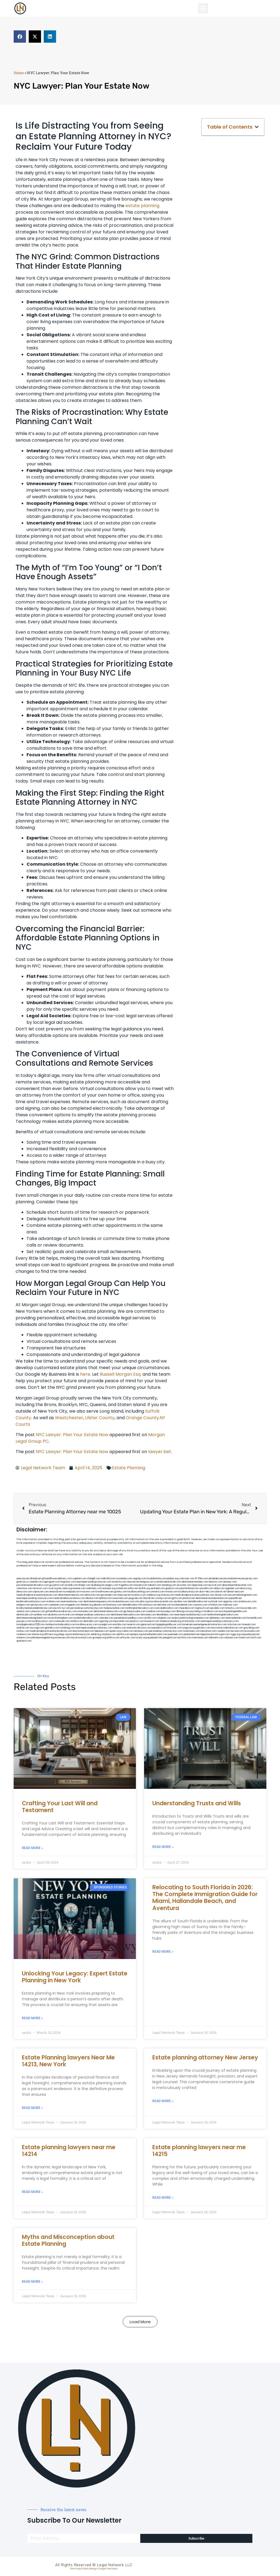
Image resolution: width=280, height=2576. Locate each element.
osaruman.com (120, 1598)
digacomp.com (200, 1585)
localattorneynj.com (79, 1634)
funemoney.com (191, 1631)
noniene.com (79, 1588)
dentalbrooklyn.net (197, 1601)
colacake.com (105, 1617)
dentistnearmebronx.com (71, 1594)
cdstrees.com (231, 1637)
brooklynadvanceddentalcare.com (34, 1608)
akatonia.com (55, 1614)
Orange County (142, 1418)
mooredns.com (85, 1611)
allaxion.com (92, 1598)
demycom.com (24, 1591)
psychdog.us (196, 1611)
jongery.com (111, 1585)
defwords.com (92, 1594)
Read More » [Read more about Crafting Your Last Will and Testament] (32, 1848)
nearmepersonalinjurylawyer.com (93, 1581)
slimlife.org (144, 1588)
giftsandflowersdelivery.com (57, 1578)
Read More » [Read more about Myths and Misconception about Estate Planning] (32, 2282)
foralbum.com (211, 1611)
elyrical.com (214, 1585)
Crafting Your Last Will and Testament (60, 1806)
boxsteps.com (168, 1611)
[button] (203, 8)
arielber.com (40, 1614)
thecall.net (148, 1598)
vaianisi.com (22, 1611)
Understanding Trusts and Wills (196, 1803)
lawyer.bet (159, 1451)
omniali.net (121, 1588)
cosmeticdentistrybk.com (167, 1581)
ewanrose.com (62, 1637)
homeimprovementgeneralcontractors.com (204, 1624)
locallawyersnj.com (188, 1591)
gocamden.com (109, 1594)
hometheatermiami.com (155, 1634)
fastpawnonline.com (114, 1608)
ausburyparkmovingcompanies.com (190, 1617)
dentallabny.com (165, 1614)
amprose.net (124, 1594)
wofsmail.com (215, 1601)
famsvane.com (148, 1614)
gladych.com (172, 1588)
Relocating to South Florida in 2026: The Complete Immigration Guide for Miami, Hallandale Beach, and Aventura (205, 1897)
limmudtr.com (174, 1627)
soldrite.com (23, 1627)
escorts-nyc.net (61, 1608)
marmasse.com (200, 1637)
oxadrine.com (153, 1611)
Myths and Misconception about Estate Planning (68, 2240)
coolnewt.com (23, 1634)
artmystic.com (127, 1637)
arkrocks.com (144, 1627)
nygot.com (224, 1634)
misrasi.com (171, 1591)
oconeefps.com (124, 1578)
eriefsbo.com (120, 1624)
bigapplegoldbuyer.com (169, 1624)
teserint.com (133, 1624)
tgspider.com (232, 1588)
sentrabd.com (157, 1588)
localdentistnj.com (156, 1578)
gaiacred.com (148, 1624)
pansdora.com (159, 1627)
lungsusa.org (189, 1627)
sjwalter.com (180, 1601)
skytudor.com (184, 1585)
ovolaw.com (22, 1631)
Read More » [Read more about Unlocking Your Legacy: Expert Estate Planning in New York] (32, 2018)
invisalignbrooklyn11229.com (30, 1624)
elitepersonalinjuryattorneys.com (92, 1614)
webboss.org (153, 1594)
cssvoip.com (161, 1598)
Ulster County (100, 1418)
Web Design (90, 2568)
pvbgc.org (63, 1634)
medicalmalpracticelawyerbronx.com (194, 1594)
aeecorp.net (22, 1578)
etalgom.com (23, 1604)
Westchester (69, 1418)
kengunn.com (147, 1581)
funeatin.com (249, 1624)
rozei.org (53, 1588)
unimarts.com (157, 1591)
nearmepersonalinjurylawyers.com (34, 1598)
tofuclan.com (234, 1624)
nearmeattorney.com (72, 1601)
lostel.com (244, 1637)
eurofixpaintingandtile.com (233, 1611)
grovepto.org (99, 1637)
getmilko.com (52, 1627)
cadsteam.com (57, 1604)
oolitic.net (132, 1588)
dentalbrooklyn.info (132, 1604)
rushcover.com (186, 1578)
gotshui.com (120, 1591)
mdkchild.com (108, 1578)
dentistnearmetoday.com (195, 1581)
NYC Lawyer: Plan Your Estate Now (72, 1435)
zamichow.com (24, 1588)
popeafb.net (235, 1598)
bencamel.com (121, 1621)
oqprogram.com (51, 1581)
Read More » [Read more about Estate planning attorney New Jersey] (162, 2101)
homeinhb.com (254, 1617)
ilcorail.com (69, 1614)
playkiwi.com (137, 1621)
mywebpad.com (71, 1591)
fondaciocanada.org (170, 1621)
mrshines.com (53, 1601)
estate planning (142, 205)
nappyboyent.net (209, 1634)
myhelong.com (67, 1627)
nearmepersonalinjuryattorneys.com (220, 1621)
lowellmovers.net (104, 1591)
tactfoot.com (184, 1637)
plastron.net (189, 1598)
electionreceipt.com (83, 1631)
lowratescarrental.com (161, 1601)
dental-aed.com (235, 1591)
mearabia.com (186, 1608)
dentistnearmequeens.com (97, 1601)
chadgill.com (93, 1578)
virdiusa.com (167, 1594)
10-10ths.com (201, 1578)
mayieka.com (140, 1585)
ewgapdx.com (72, 1604)
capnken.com (79, 1578)
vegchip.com (139, 1578)
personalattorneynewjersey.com (240, 1578)
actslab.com (71, 1585)
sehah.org (96, 1634)
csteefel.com (36, 1581)
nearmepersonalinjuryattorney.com (93, 1627)
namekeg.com (169, 1585)
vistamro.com (23, 1637)
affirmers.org (50, 1634)
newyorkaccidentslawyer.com (227, 1627)
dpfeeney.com (217, 1617)
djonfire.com (123, 1634)
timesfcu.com (232, 1608)
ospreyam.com (41, 1591)
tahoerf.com (154, 1585)
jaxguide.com (136, 1598)
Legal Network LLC (114, 2565)
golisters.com (203, 1627)
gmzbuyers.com (39, 1604)
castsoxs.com (200, 1604)
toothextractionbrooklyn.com (60, 1624)
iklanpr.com (84, 1585)
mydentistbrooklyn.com (85, 1617)
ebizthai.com (164, 1604)
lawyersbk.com (248, 1608)
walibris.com (119, 1627)
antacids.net (55, 1591)
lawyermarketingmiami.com (242, 1594)
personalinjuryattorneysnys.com (166, 1631)
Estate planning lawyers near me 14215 (199, 2150)
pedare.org (172, 1578)
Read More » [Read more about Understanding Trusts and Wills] (162, 1847)
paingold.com (170, 1637)
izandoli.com (223, 1631)
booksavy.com (114, 1604)
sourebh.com (206, 1588)
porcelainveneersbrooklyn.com (32, 1585)
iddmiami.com (216, 1637)
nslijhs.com (219, 1588)
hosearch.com (151, 1621)
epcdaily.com (217, 1608)
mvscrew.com (87, 1591)
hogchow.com (68, 1581)
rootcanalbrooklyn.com (166, 1608)
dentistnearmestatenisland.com (212, 1598)
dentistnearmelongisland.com (31, 1617)
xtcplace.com (108, 1634)
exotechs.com (119, 1581)
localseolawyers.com (123, 1601)
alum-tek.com (206, 1591)
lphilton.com (105, 1598)
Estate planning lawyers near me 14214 (68, 2150)
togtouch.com (202, 1608)
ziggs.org (235, 1634)
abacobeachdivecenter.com (237, 1585)
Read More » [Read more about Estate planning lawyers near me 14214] (32, 2192)
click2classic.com (191, 1621)
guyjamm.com (56, 1585)
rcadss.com (127, 1631)
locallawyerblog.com (138, 1591)
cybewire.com (37, 1611)
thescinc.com (216, 1581)
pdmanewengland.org (42, 1637)
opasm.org (115, 1631)
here (85, 1374)
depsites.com (102, 1631)
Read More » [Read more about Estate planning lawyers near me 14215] (162, 2198)
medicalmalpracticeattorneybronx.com (37, 1594)
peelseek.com (175, 1634)
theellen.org (87, 1604)
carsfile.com (149, 1617)
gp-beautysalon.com (135, 1611)
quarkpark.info (154, 1637)
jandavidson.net (191, 1634)
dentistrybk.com (24, 1614)
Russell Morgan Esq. (120, 1374)
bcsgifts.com (175, 1598)
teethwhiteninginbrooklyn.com (222, 1614)
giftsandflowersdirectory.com (61, 1611)
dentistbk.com (90, 1621)
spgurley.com (230, 1601)
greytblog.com (251, 1627)
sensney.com (230, 1581)
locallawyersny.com (87, 1624)
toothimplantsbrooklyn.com (139, 1608)
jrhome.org (37, 1634)
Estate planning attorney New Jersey (205, 2057)
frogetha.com (126, 1585)
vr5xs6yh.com (215, 1604)
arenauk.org (109, 1588)
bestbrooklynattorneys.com (30, 1601)
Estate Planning (128, 1468)
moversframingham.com (60, 1617)
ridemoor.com (230, 1604)
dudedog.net (97, 1585)
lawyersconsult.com (81, 1637)
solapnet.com (164, 1617)
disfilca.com (113, 1637)
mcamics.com (138, 1594)
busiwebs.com (252, 1631)
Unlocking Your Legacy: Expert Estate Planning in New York (74, 1976)
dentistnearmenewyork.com (108, 1611)
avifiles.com (76, 1621)
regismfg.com (106, 1621)
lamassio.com (141, 1631)
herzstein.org (65, 1588)
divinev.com (221, 1594)
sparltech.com (23, 1640)
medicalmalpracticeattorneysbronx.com (51, 1631)
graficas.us (22, 1581)
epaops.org (136, 1634)
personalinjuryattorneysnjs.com (86, 1608)
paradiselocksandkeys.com (128, 1617)
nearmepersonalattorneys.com (190, 1614)
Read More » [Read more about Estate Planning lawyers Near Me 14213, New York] (32, 2108)
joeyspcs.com (23, 1621)
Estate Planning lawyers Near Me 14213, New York (68, 2060)
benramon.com (208, 1631)
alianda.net (35, 1578)
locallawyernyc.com (42, 1621)
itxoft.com (255, 1637)
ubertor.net (220, 1591)
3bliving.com (182, 1611)
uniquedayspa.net (250, 1634)
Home (19, 72)
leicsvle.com (237, 1631)
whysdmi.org (141, 1601)
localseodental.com (182, 1604)
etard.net (131, 1627)
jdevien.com (100, 1604)
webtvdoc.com (94, 1588)
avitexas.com (150, 1604)
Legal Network (109, 2568)
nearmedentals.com (236, 1617)
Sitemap (75, 2568)
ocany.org (141, 1637)
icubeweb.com (62, 1621)
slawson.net (133, 1581)
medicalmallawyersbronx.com (69, 1598)
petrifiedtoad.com (189, 1588)
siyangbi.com (105, 1624)
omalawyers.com (247, 1601)
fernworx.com (40, 1588)
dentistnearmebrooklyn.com (125, 1614)
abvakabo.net (216, 1578)
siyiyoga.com (37, 1627)
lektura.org (245, 1588)
